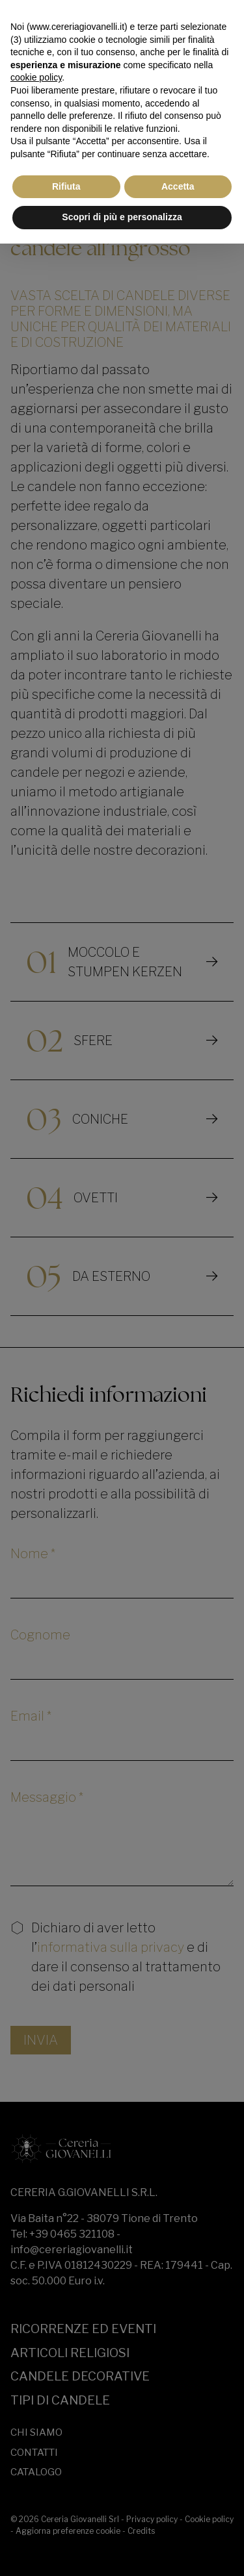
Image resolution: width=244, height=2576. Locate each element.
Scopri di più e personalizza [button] (122, 217)
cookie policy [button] (36, 77)
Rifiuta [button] (66, 186)
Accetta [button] (178, 186)
